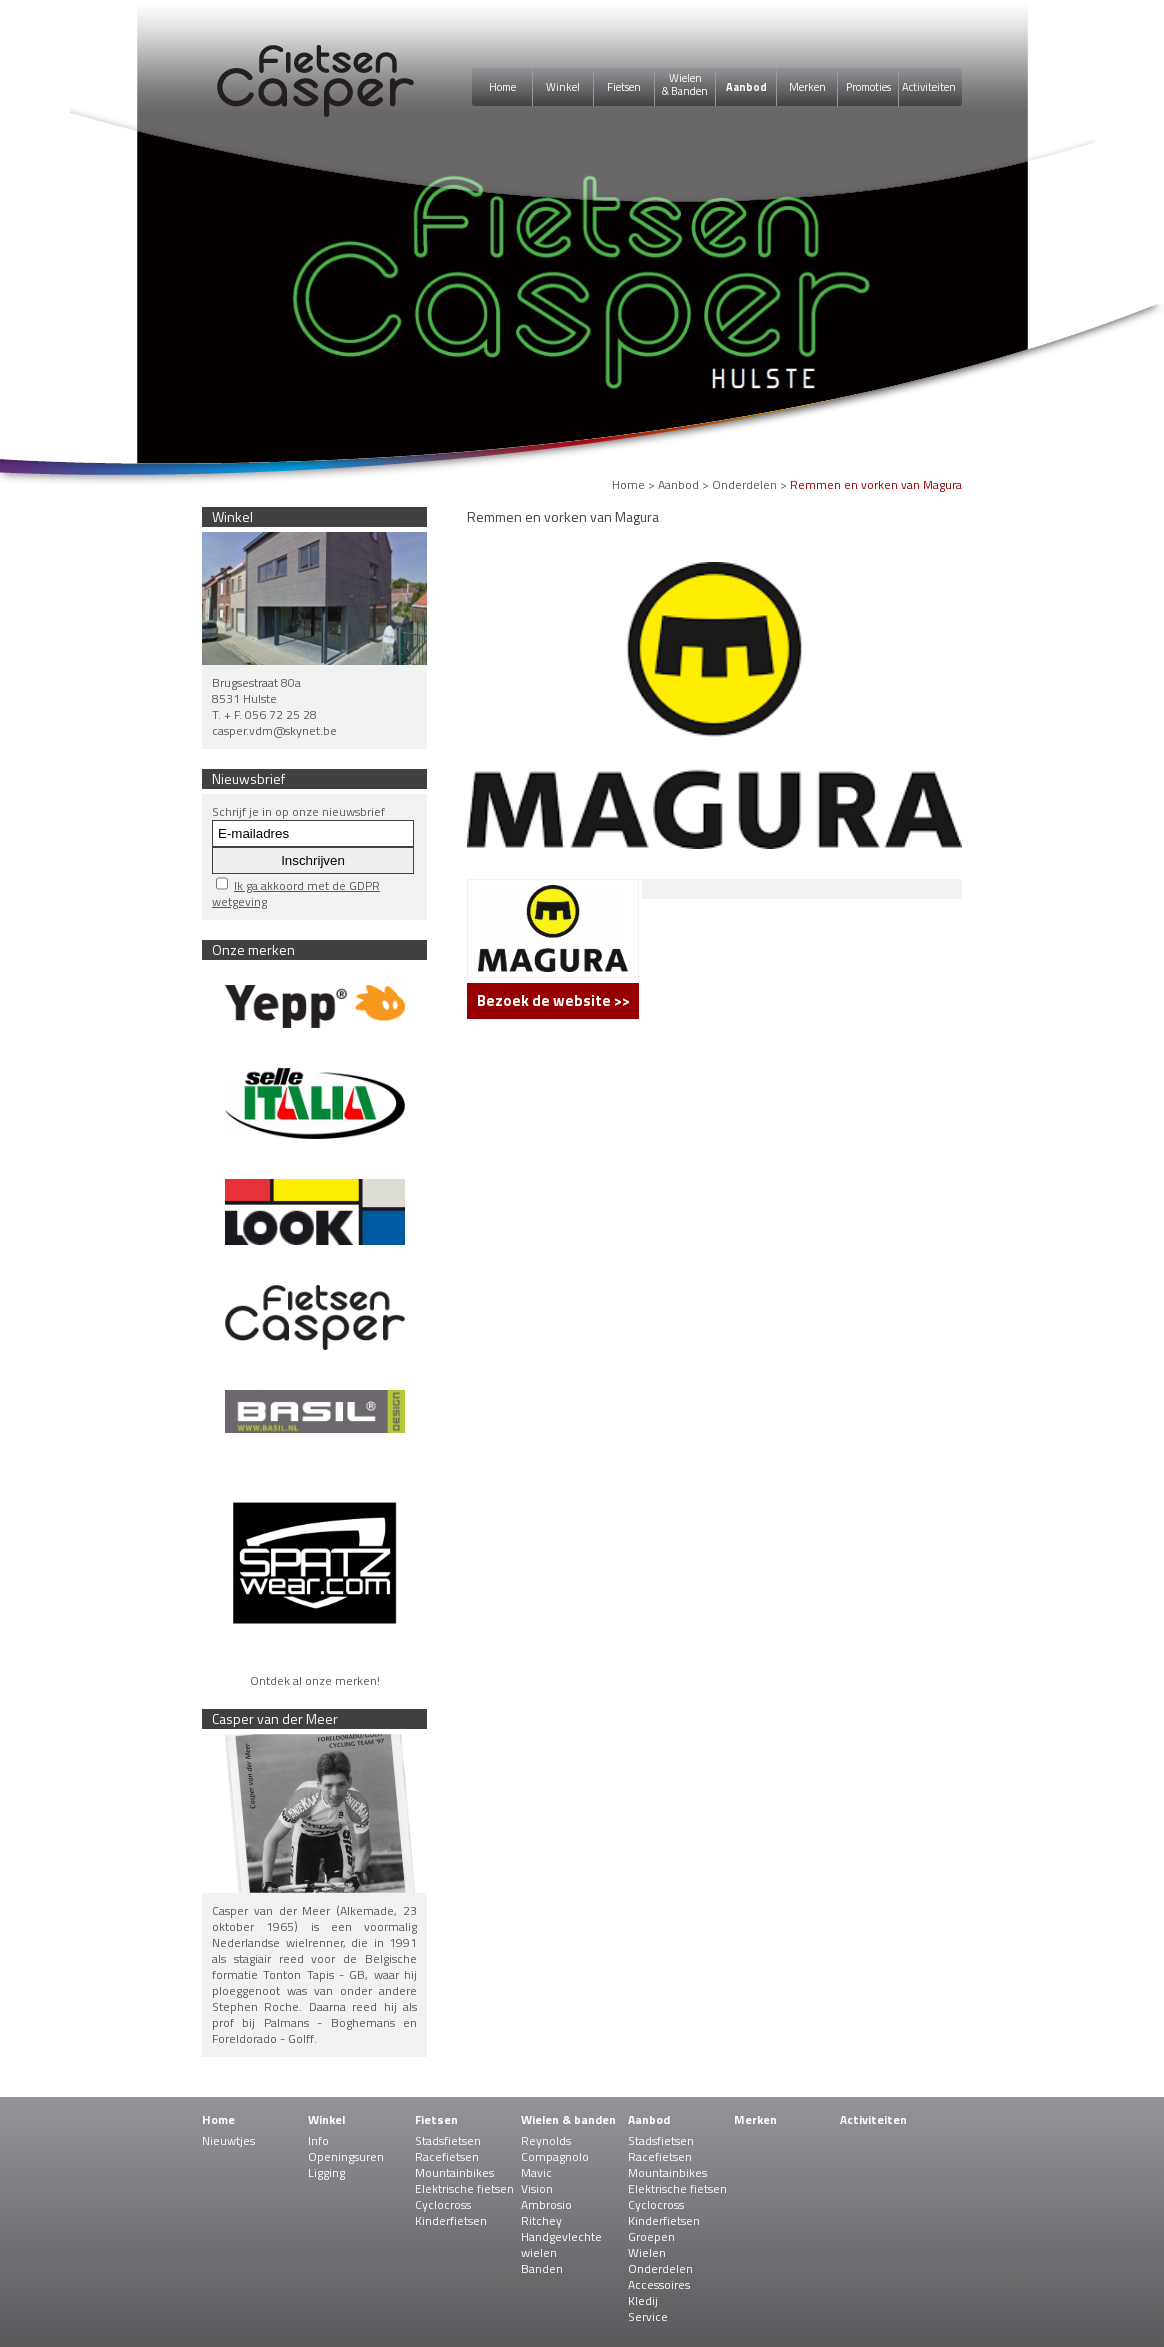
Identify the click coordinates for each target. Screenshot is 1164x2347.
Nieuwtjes (228, 2140)
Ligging (326, 2172)
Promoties (868, 87)
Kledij (643, 2300)
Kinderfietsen (451, 2220)
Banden (542, 2268)
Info (318, 2140)
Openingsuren (346, 2156)
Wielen (647, 2252)
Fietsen (624, 87)
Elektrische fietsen (464, 2188)
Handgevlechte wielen (561, 2244)
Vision (537, 2188)
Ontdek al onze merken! (315, 1680)
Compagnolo (555, 2156)
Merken (807, 87)
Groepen (651, 2236)
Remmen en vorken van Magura (876, 484)
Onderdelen (744, 484)
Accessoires (659, 2284)
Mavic (536, 2172)
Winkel (563, 87)
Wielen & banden (568, 2119)
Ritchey (541, 2220)
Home (502, 87)
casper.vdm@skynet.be (274, 730)
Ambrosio (546, 2204)
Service (648, 2316)
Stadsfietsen (448, 2140)
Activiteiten (929, 87)
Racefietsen (447, 2156)
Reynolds (546, 2140)
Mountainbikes (454, 2172)
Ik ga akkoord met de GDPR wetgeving (296, 893)
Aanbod (746, 87)
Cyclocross (443, 2204)
